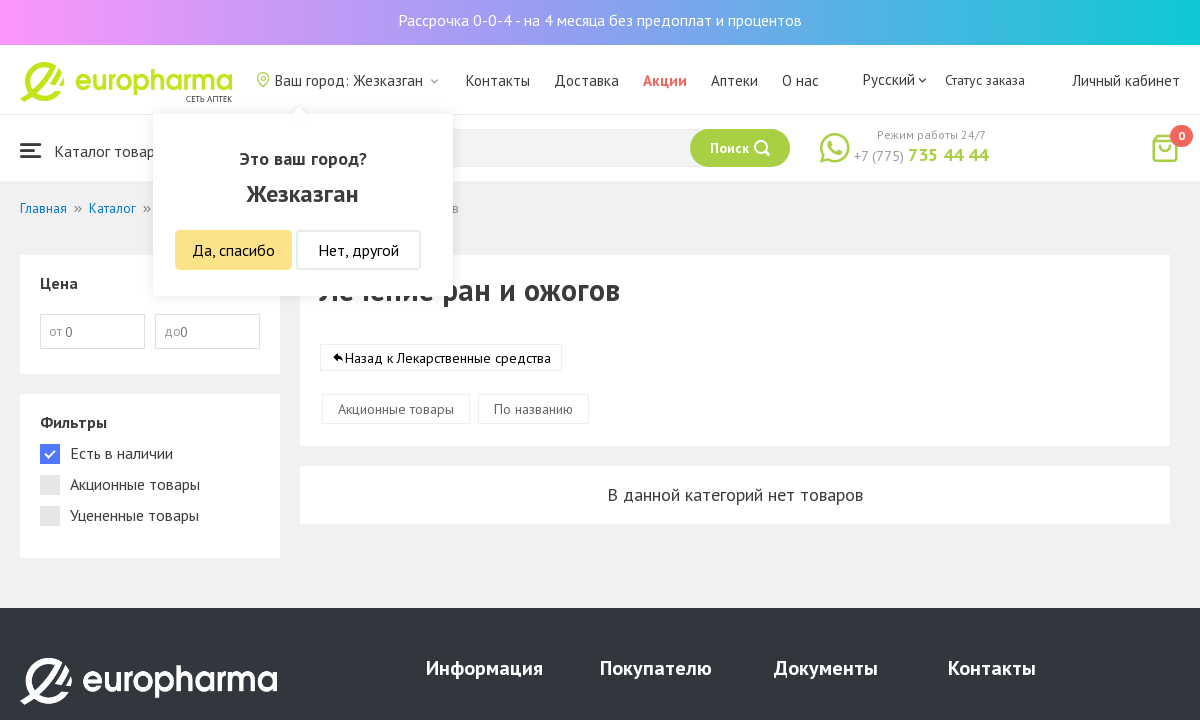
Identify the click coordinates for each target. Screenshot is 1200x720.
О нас (800, 80)
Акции (665, 80)
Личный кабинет (1126, 80)
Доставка (586, 80)
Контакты (498, 80)
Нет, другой (358, 250)
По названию (533, 410)
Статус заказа (985, 80)
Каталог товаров (96, 150)
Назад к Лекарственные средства (448, 359)
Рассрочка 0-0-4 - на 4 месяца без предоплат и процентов (600, 20)
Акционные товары (396, 410)
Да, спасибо (233, 250)
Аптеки (734, 80)
